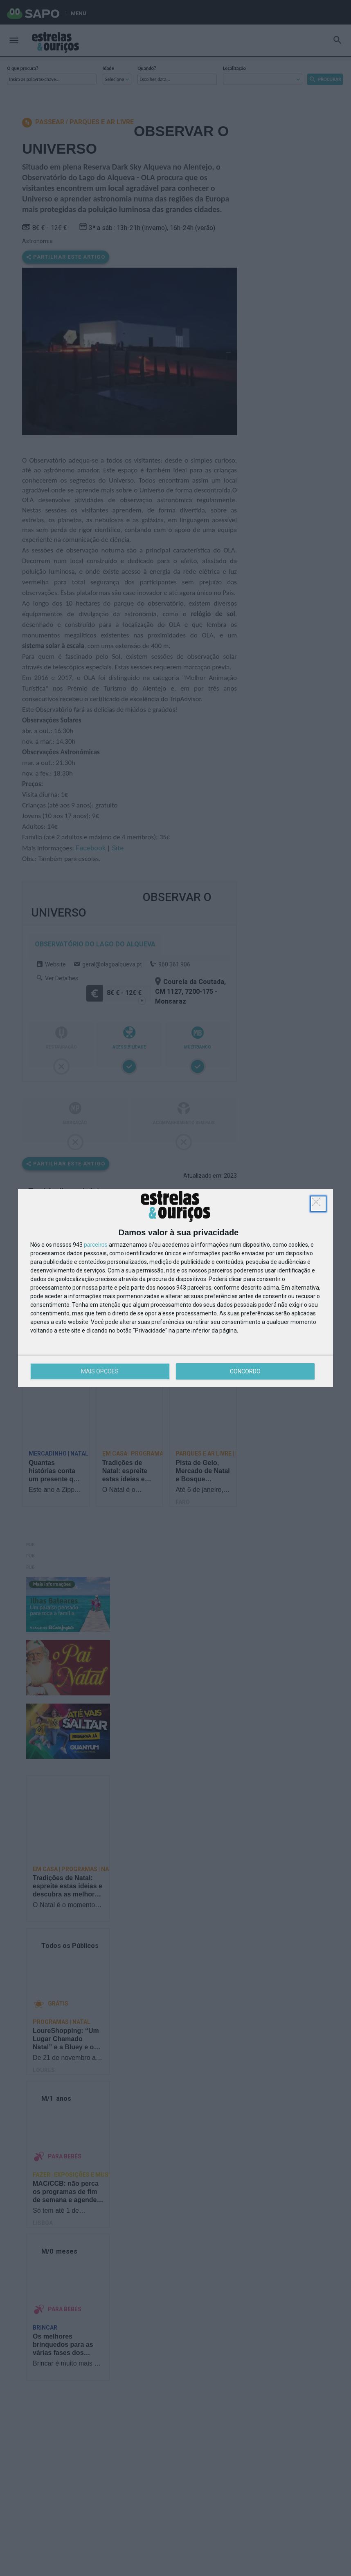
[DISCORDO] (318, 1203)
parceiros (96, 1245)
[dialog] (175, 1287)
